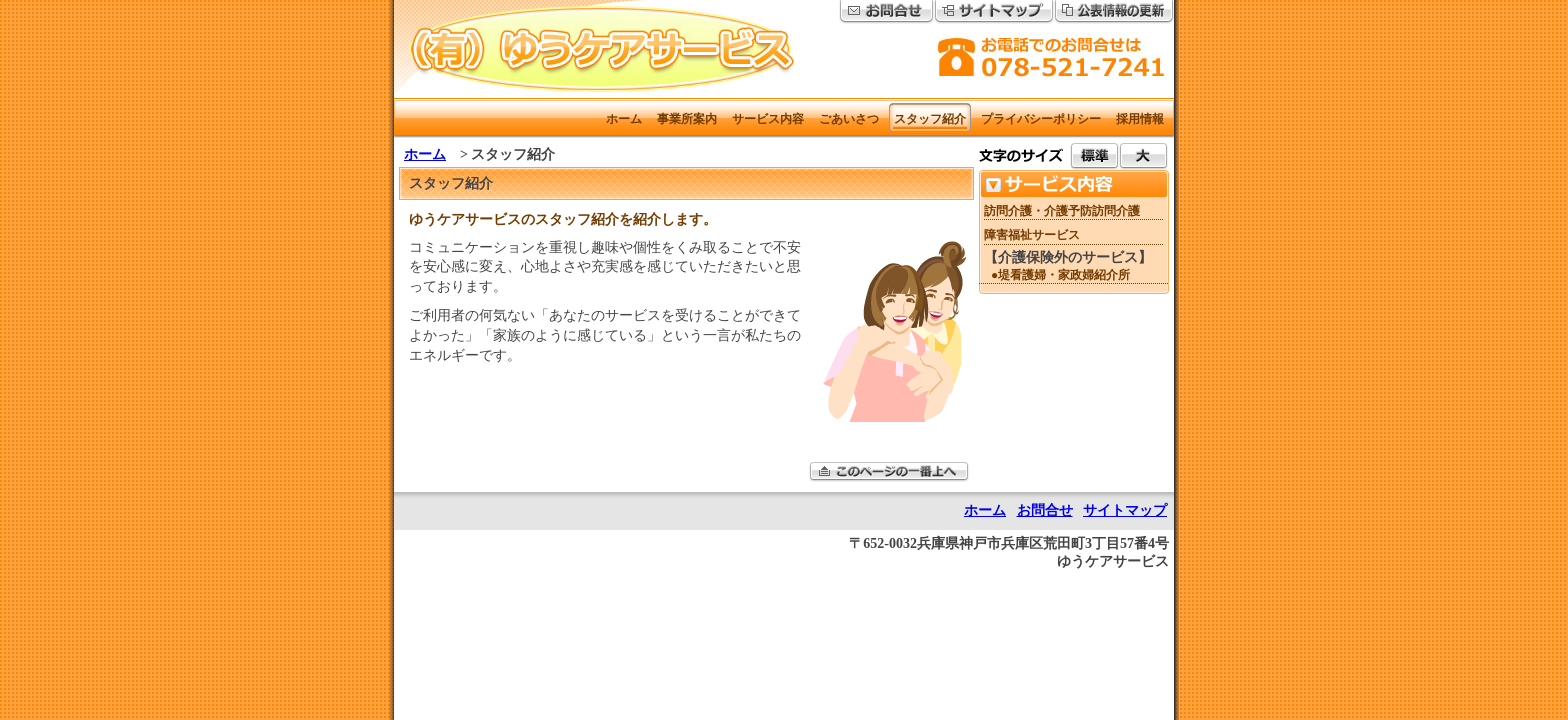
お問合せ (1045, 510)
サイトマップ (1125, 510)
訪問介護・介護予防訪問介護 (1062, 211)
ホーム (425, 154)
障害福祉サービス (1032, 235)
